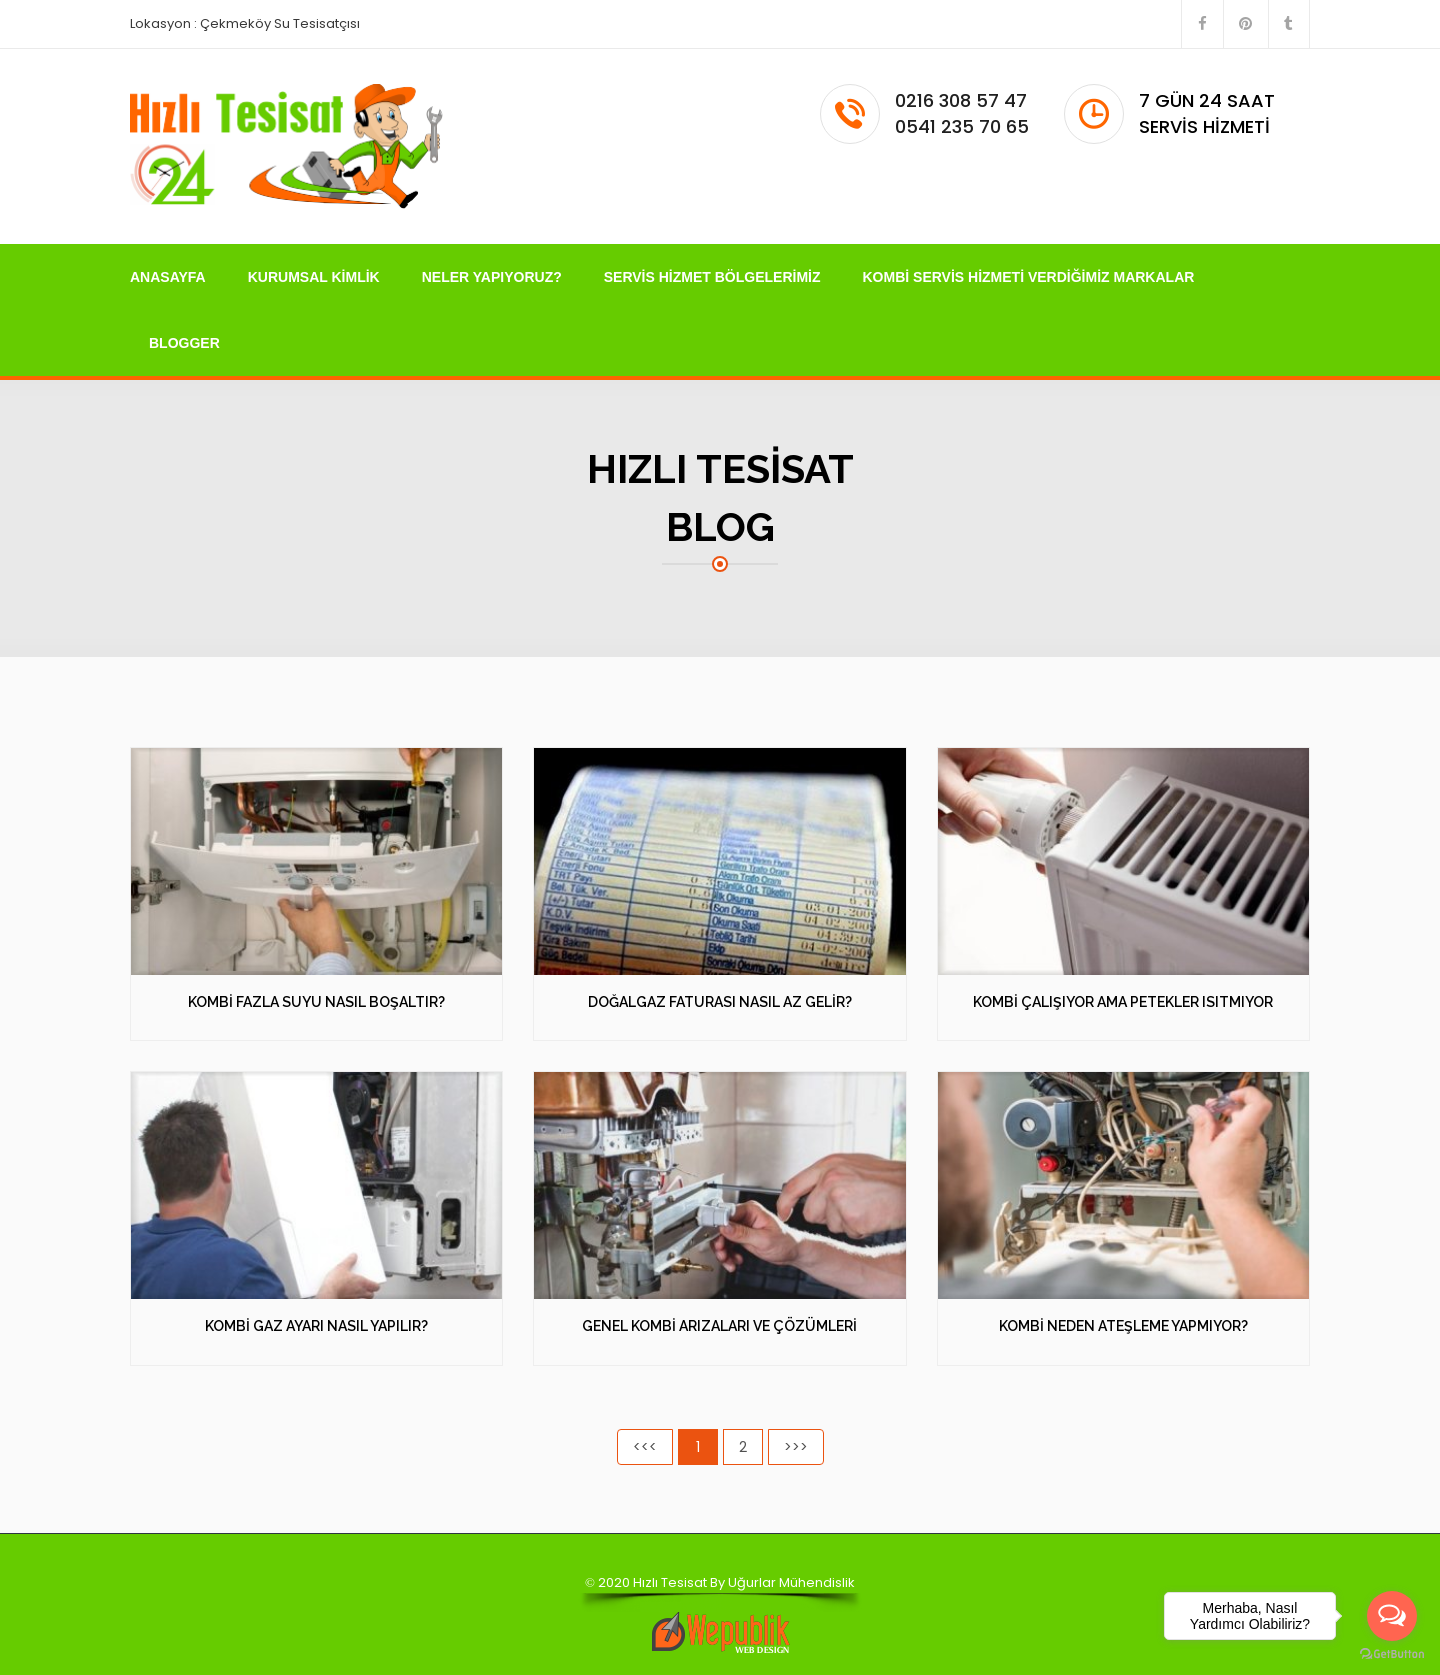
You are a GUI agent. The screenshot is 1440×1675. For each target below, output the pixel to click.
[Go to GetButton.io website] (1392, 1654)
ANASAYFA (168, 277)
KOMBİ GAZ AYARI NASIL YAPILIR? (316, 1326)
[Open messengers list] (1392, 1616)
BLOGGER (184, 343)
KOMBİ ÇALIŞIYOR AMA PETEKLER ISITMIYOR (1123, 1002)
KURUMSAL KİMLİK (314, 277)
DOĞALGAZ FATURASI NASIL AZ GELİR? (720, 1002)
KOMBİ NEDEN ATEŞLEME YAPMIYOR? (1123, 1326)
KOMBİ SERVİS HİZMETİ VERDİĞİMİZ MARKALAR (1029, 277)
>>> (796, 1447)
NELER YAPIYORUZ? (492, 277)
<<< (645, 1447)
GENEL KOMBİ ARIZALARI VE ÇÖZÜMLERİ (719, 1326)
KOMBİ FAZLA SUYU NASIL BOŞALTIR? (316, 1002)
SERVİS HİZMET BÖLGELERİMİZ (712, 277)
